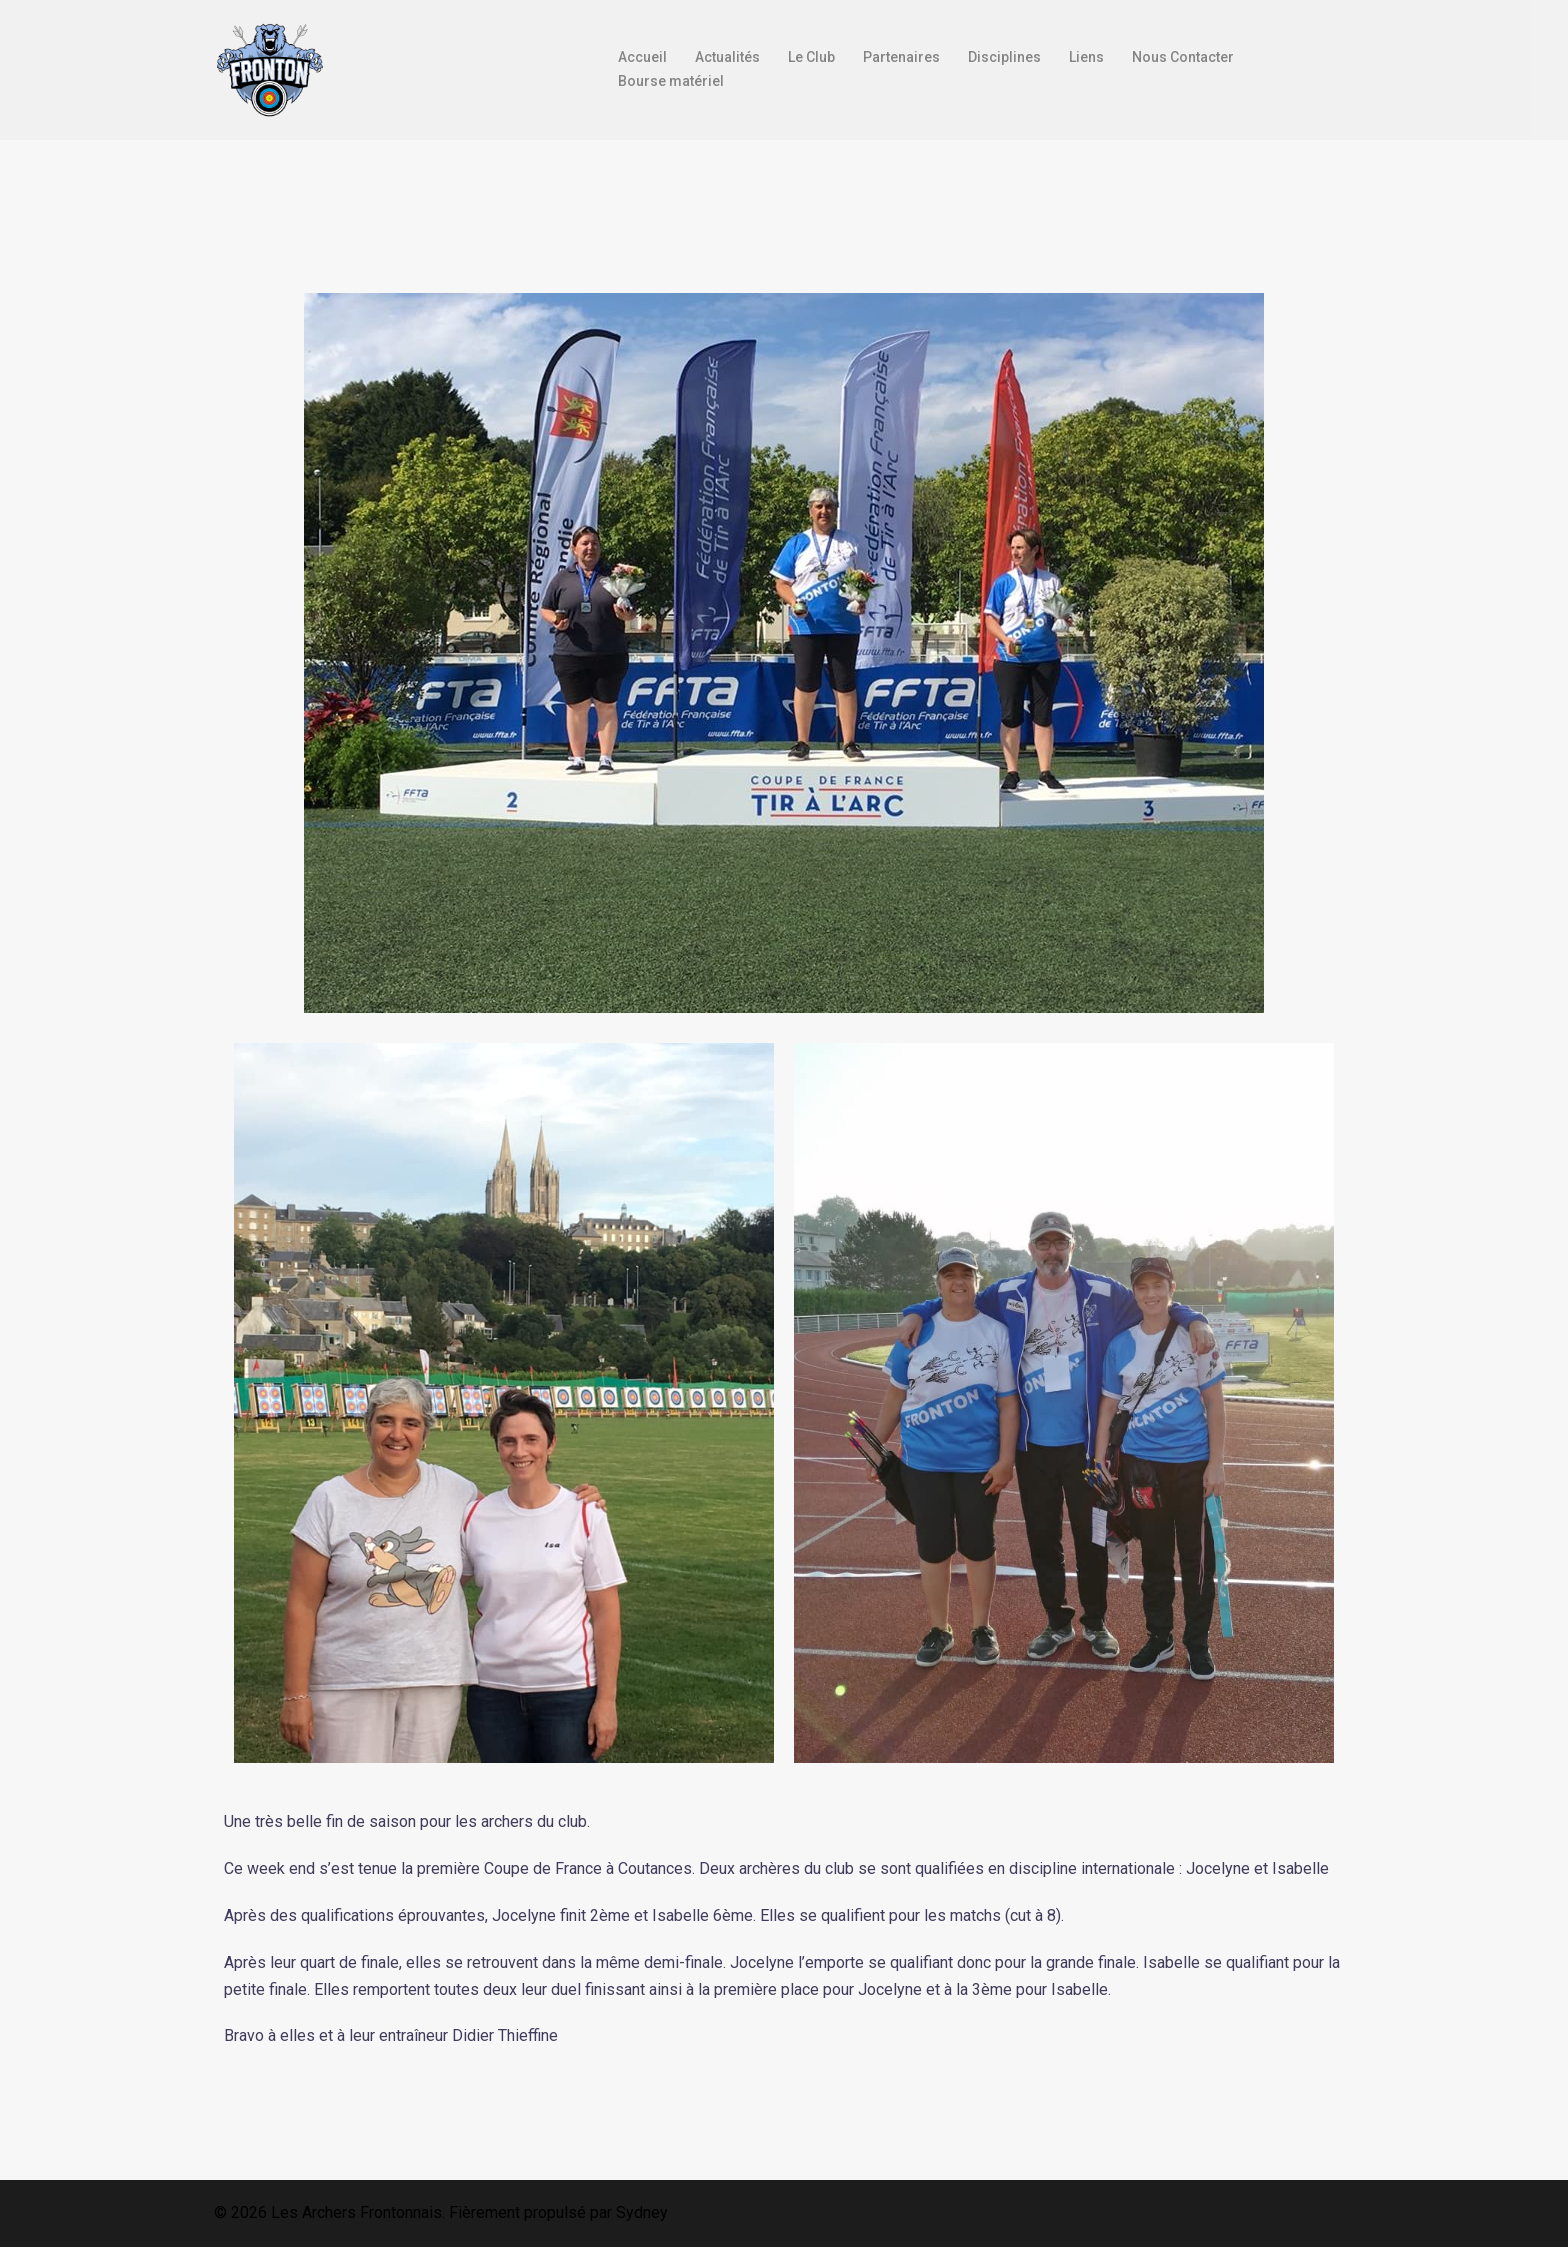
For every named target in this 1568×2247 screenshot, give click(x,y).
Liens (1086, 57)
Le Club (811, 57)
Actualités (727, 57)
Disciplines (1004, 57)
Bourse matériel (671, 81)
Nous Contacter (1183, 57)
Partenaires (901, 57)
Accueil (642, 57)
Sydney (642, 2212)
